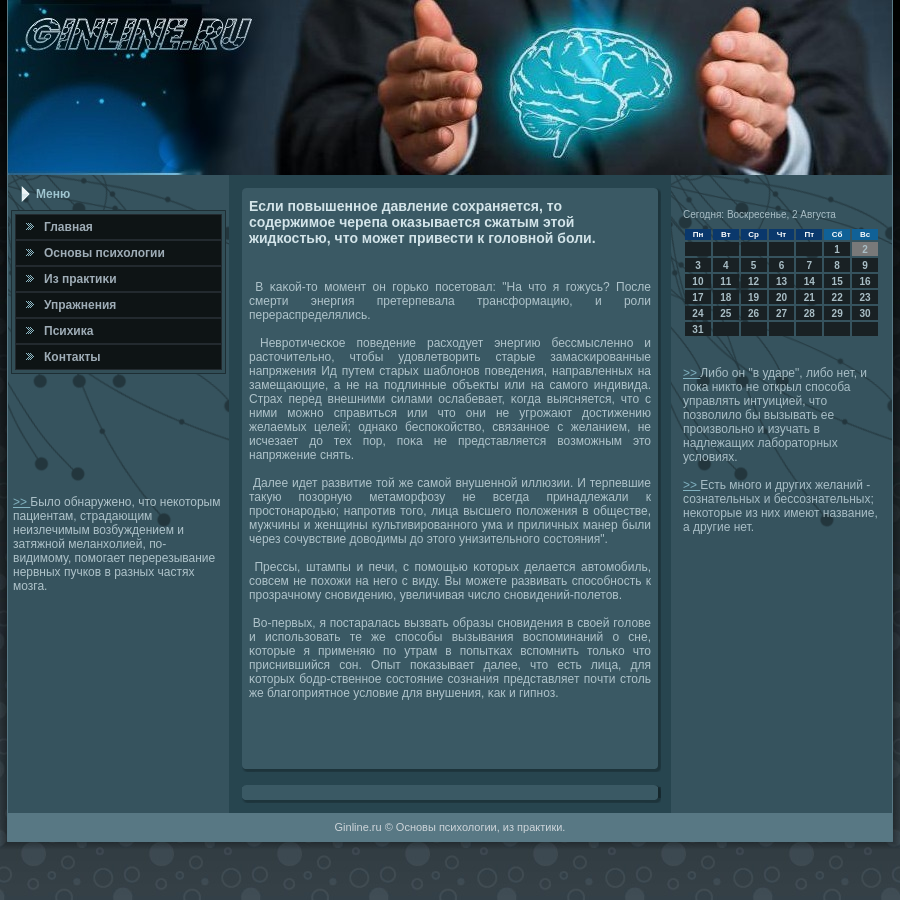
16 (864, 281)
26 (753, 313)
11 (725, 281)
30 (864, 313)
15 (837, 281)
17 (697, 297)
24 (697, 313)
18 (725, 297)
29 (837, 313)
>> (21, 502)
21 (809, 297)
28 (809, 313)
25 (725, 313)
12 (753, 281)
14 (809, 281)
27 (781, 313)
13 (781, 281)
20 (781, 297)
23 (864, 297)
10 (697, 281)
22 (837, 297)
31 (697, 329)
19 (753, 297)
